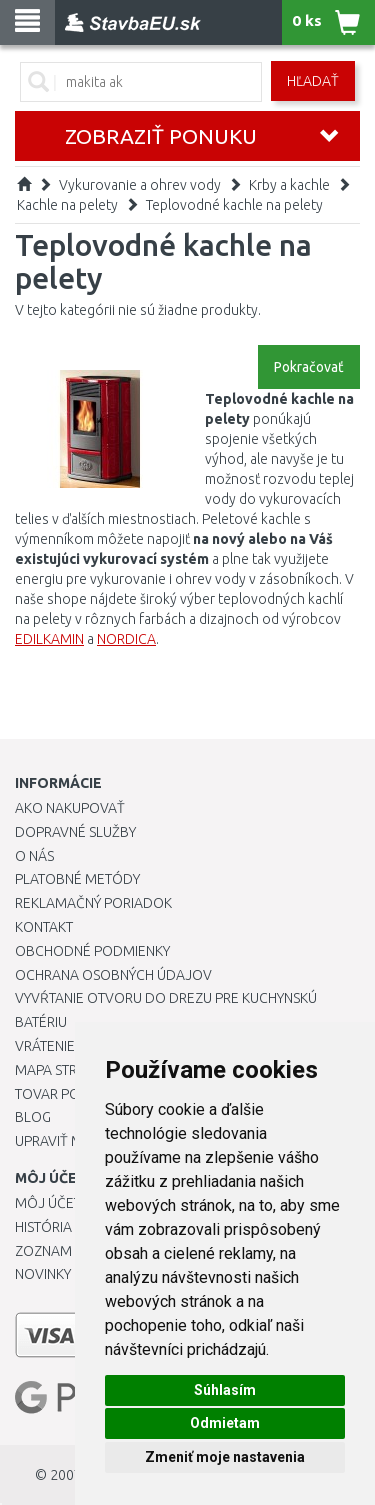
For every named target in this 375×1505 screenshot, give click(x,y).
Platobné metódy (77, 879)
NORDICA (126, 639)
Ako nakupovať (70, 808)
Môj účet (48, 1203)
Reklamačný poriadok (93, 903)
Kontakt (44, 927)
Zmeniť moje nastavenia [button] (225, 1457)
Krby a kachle (289, 185)
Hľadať (313, 81)
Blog (33, 1117)
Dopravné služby (75, 832)
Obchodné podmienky (92, 951)
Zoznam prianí (65, 1251)
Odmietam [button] (225, 1423)
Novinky (43, 1274)
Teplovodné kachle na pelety (234, 205)
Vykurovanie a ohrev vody (140, 185)
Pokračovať (309, 367)
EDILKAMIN (49, 639)
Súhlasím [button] (225, 1390)
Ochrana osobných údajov (113, 975)
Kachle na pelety (67, 205)
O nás (34, 856)
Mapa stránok (64, 1070)
